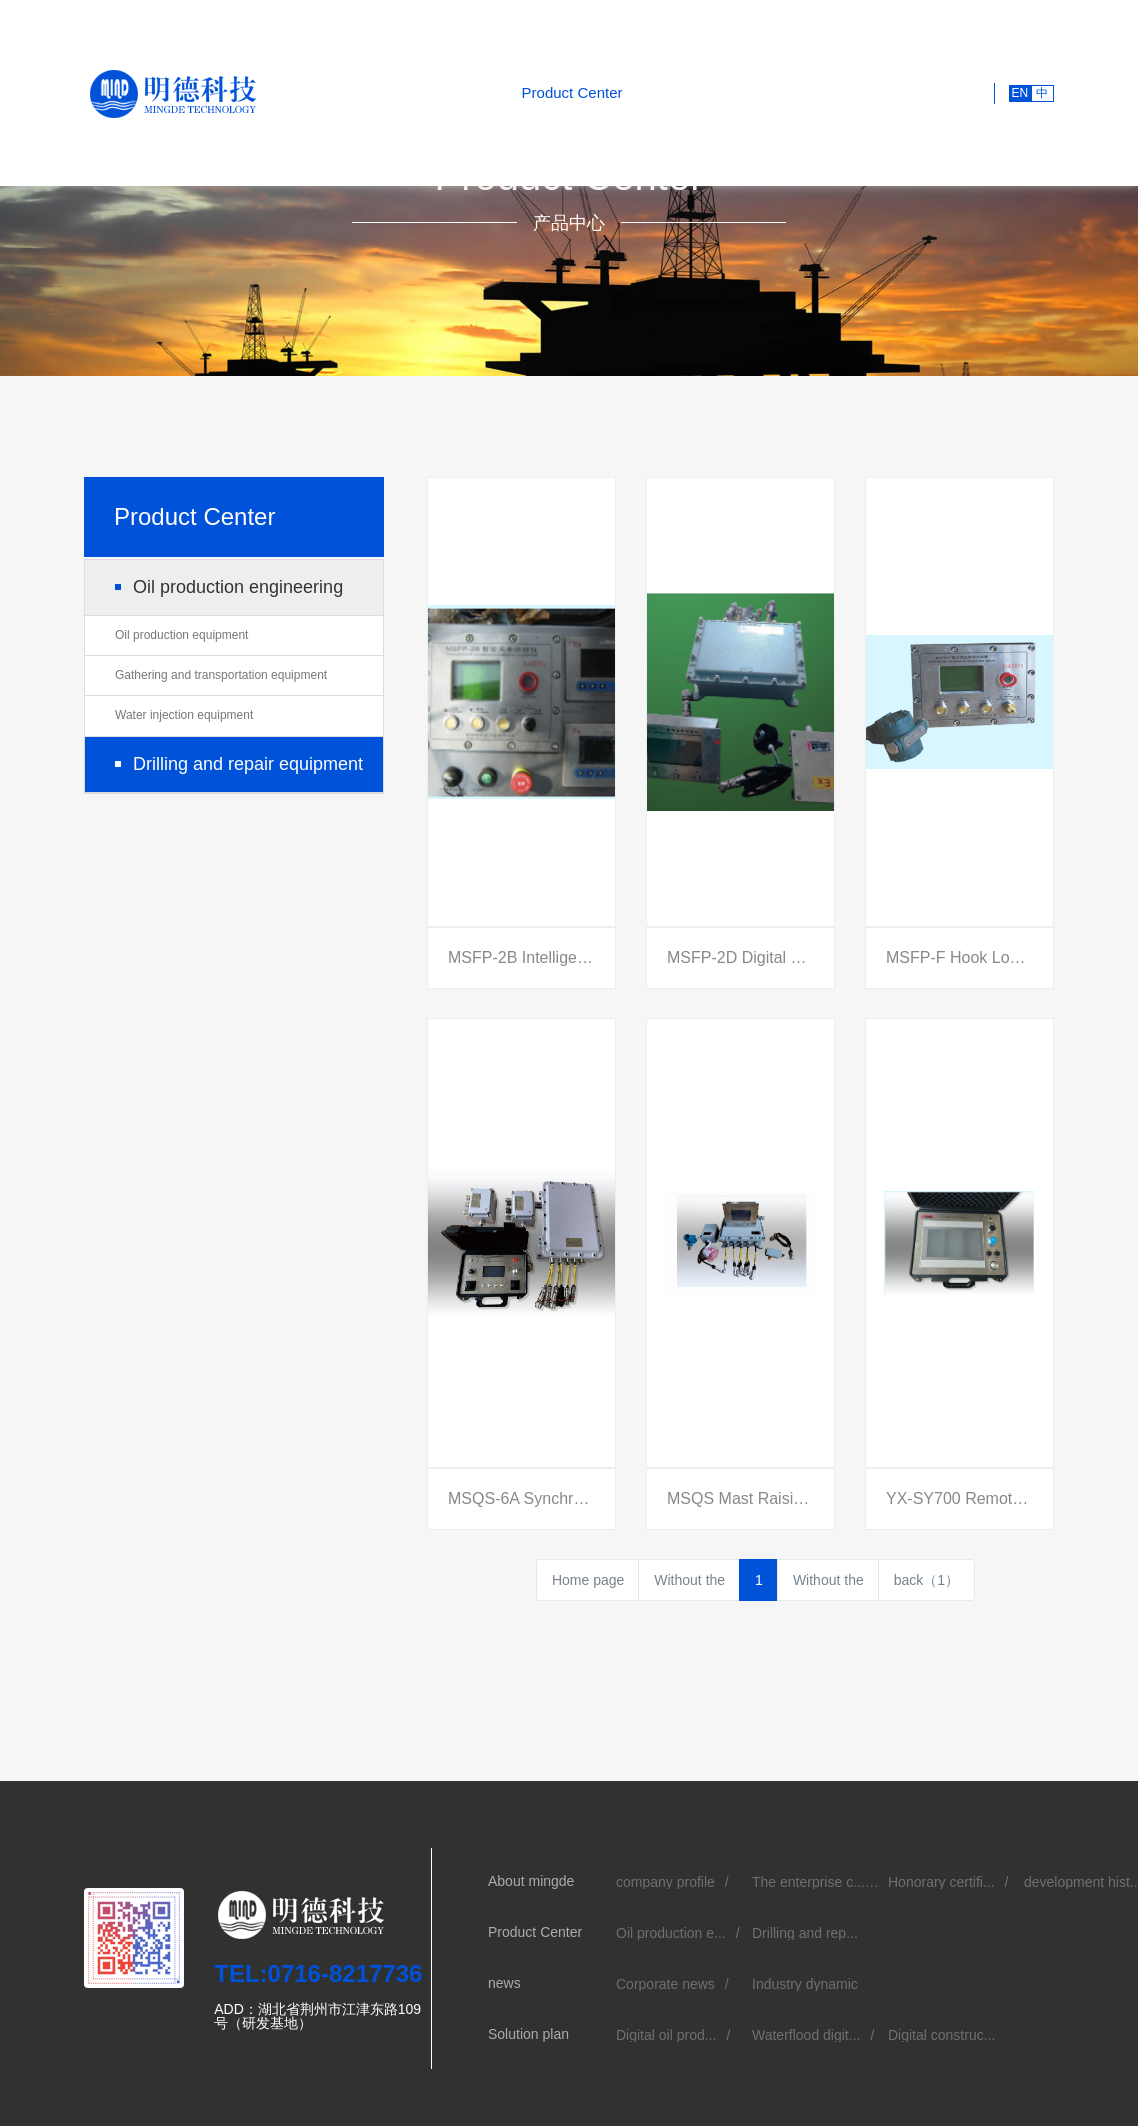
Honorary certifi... (941, 1882)
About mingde (455, 92)
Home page (588, 1580)
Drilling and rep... (805, 1933)
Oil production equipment (181, 635)
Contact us (935, 92)
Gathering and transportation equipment (221, 675)
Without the (689, 1580)
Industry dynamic (805, 1984)
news (659, 92)
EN (1019, 93)
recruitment (841, 92)
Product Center (572, 92)
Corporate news (665, 1984)
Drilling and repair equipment (248, 764)
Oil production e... (671, 1933)
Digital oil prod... (666, 2035)
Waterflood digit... (806, 2035)
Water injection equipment (184, 715)
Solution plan (741, 92)
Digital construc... (941, 2035)
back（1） (926, 1580)
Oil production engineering (238, 587)
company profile (665, 1882)
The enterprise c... (808, 1882)
